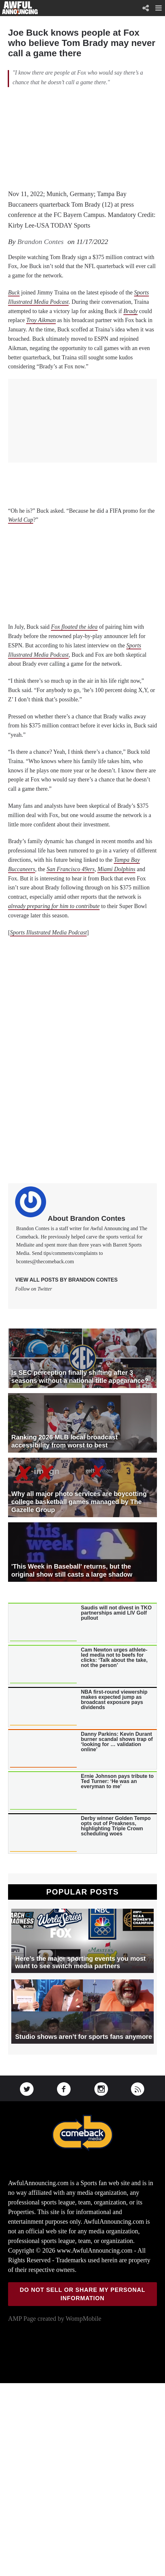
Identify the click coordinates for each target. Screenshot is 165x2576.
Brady (130, 311)
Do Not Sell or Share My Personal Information (82, 2294)
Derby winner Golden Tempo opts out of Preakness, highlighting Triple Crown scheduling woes (116, 1826)
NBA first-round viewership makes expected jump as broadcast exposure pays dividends (114, 1699)
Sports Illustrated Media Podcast (48, 932)
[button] (158, 8)
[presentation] (43, 1623)
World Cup (20, 520)
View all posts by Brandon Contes (66, 1280)
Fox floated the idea (74, 627)
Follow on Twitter (33, 1289)
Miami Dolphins (116, 869)
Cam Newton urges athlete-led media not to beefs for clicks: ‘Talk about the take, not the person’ (114, 1657)
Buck (14, 292)
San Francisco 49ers (70, 869)
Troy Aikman (41, 320)
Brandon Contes (40, 242)
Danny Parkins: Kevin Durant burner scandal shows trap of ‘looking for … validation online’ (117, 1742)
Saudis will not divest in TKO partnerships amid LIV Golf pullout (116, 1613)
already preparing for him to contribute (54, 906)
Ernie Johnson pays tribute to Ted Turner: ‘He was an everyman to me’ (117, 1781)
